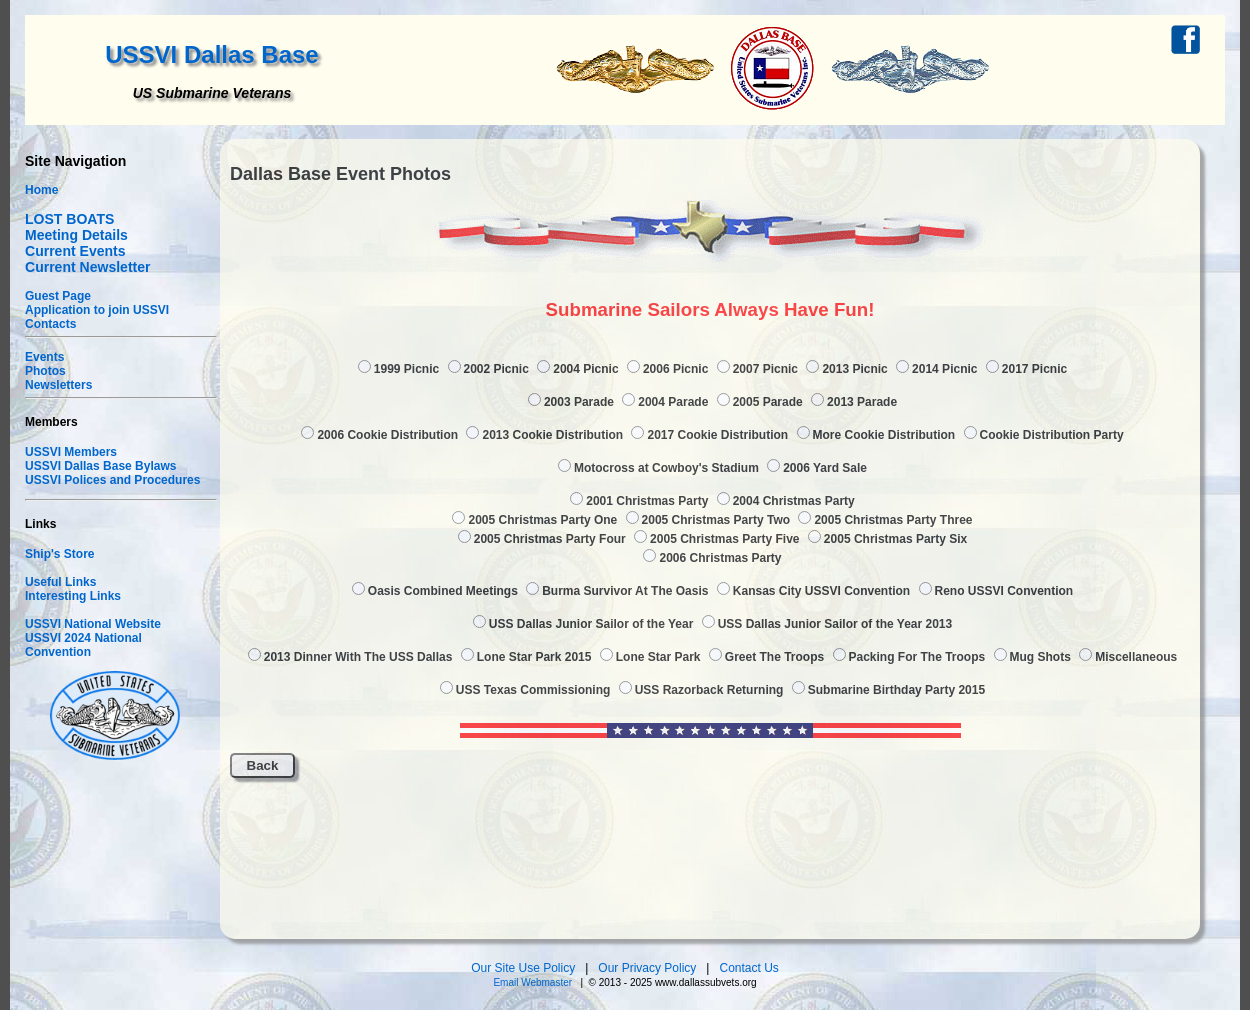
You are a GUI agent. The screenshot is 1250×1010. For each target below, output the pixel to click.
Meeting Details (76, 235)
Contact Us (748, 968)
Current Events (75, 251)
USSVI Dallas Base (211, 54)
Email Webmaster (532, 982)
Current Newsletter (88, 267)
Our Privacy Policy (648, 968)
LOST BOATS (69, 219)
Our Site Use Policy (524, 968)
